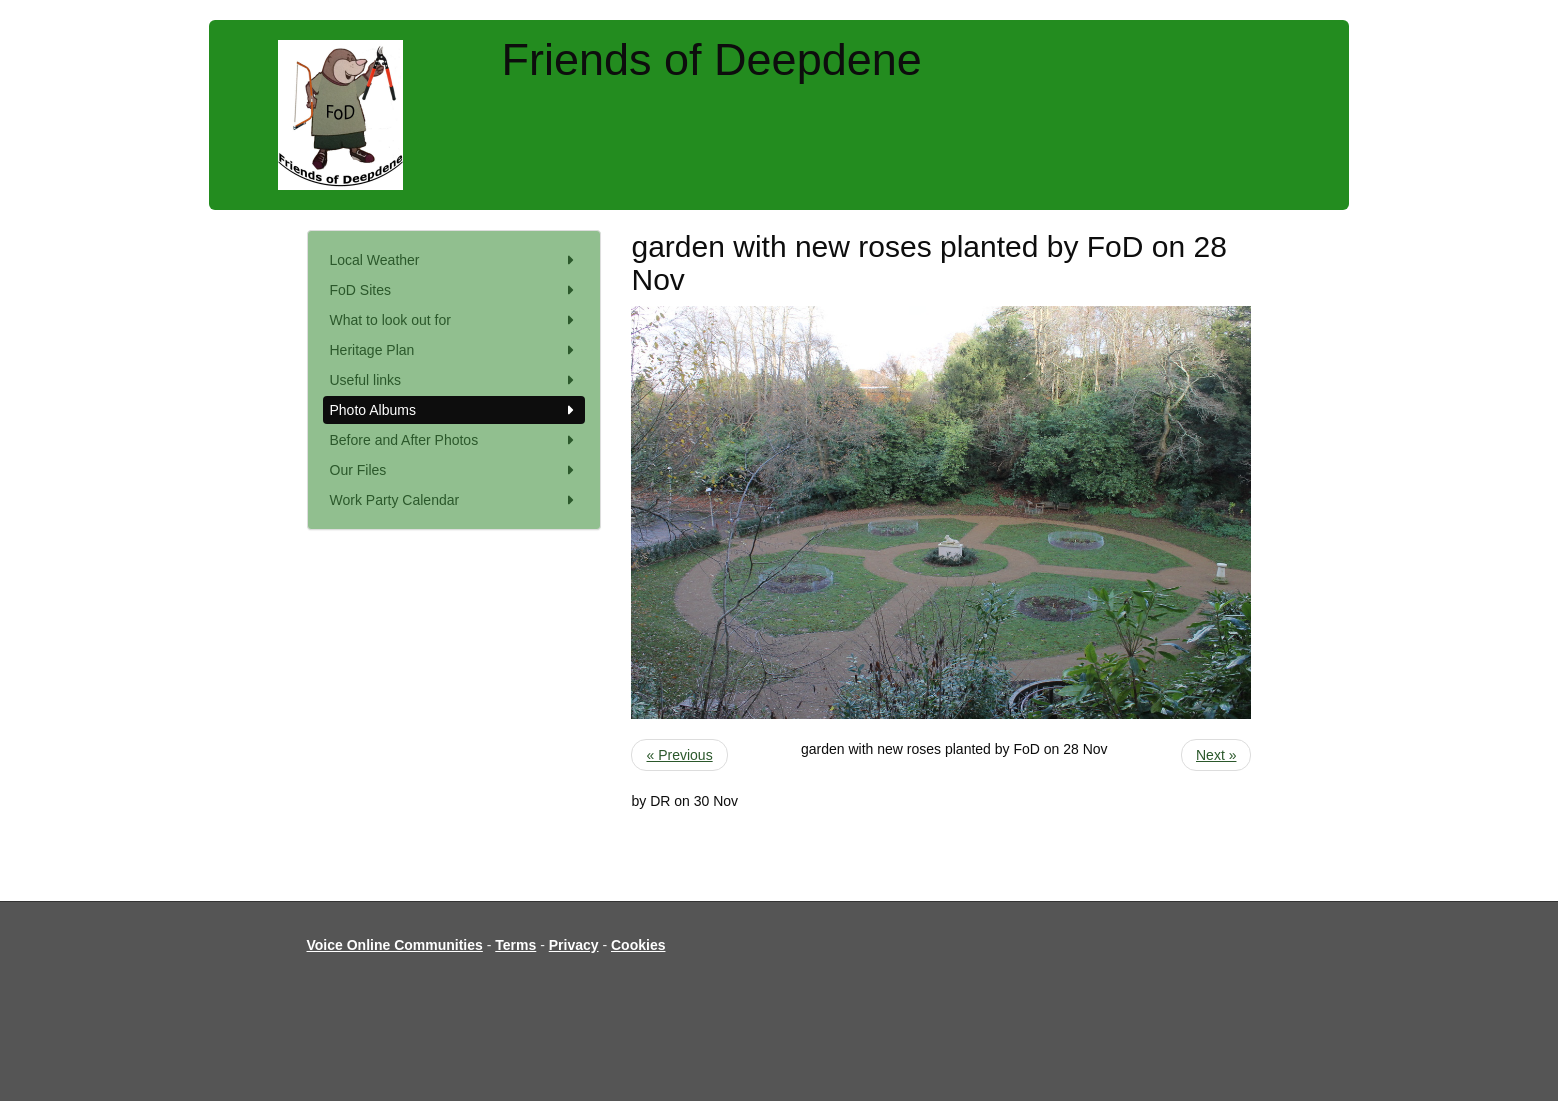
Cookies (638, 945)
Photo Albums (454, 410)
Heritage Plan (454, 350)
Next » (1216, 755)
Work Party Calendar (454, 500)
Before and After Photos (454, 440)
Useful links (454, 380)
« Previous (679, 755)
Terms (515, 945)
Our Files (454, 470)
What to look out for (454, 320)
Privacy (574, 945)
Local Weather (454, 260)
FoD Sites (454, 290)
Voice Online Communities (395, 945)
